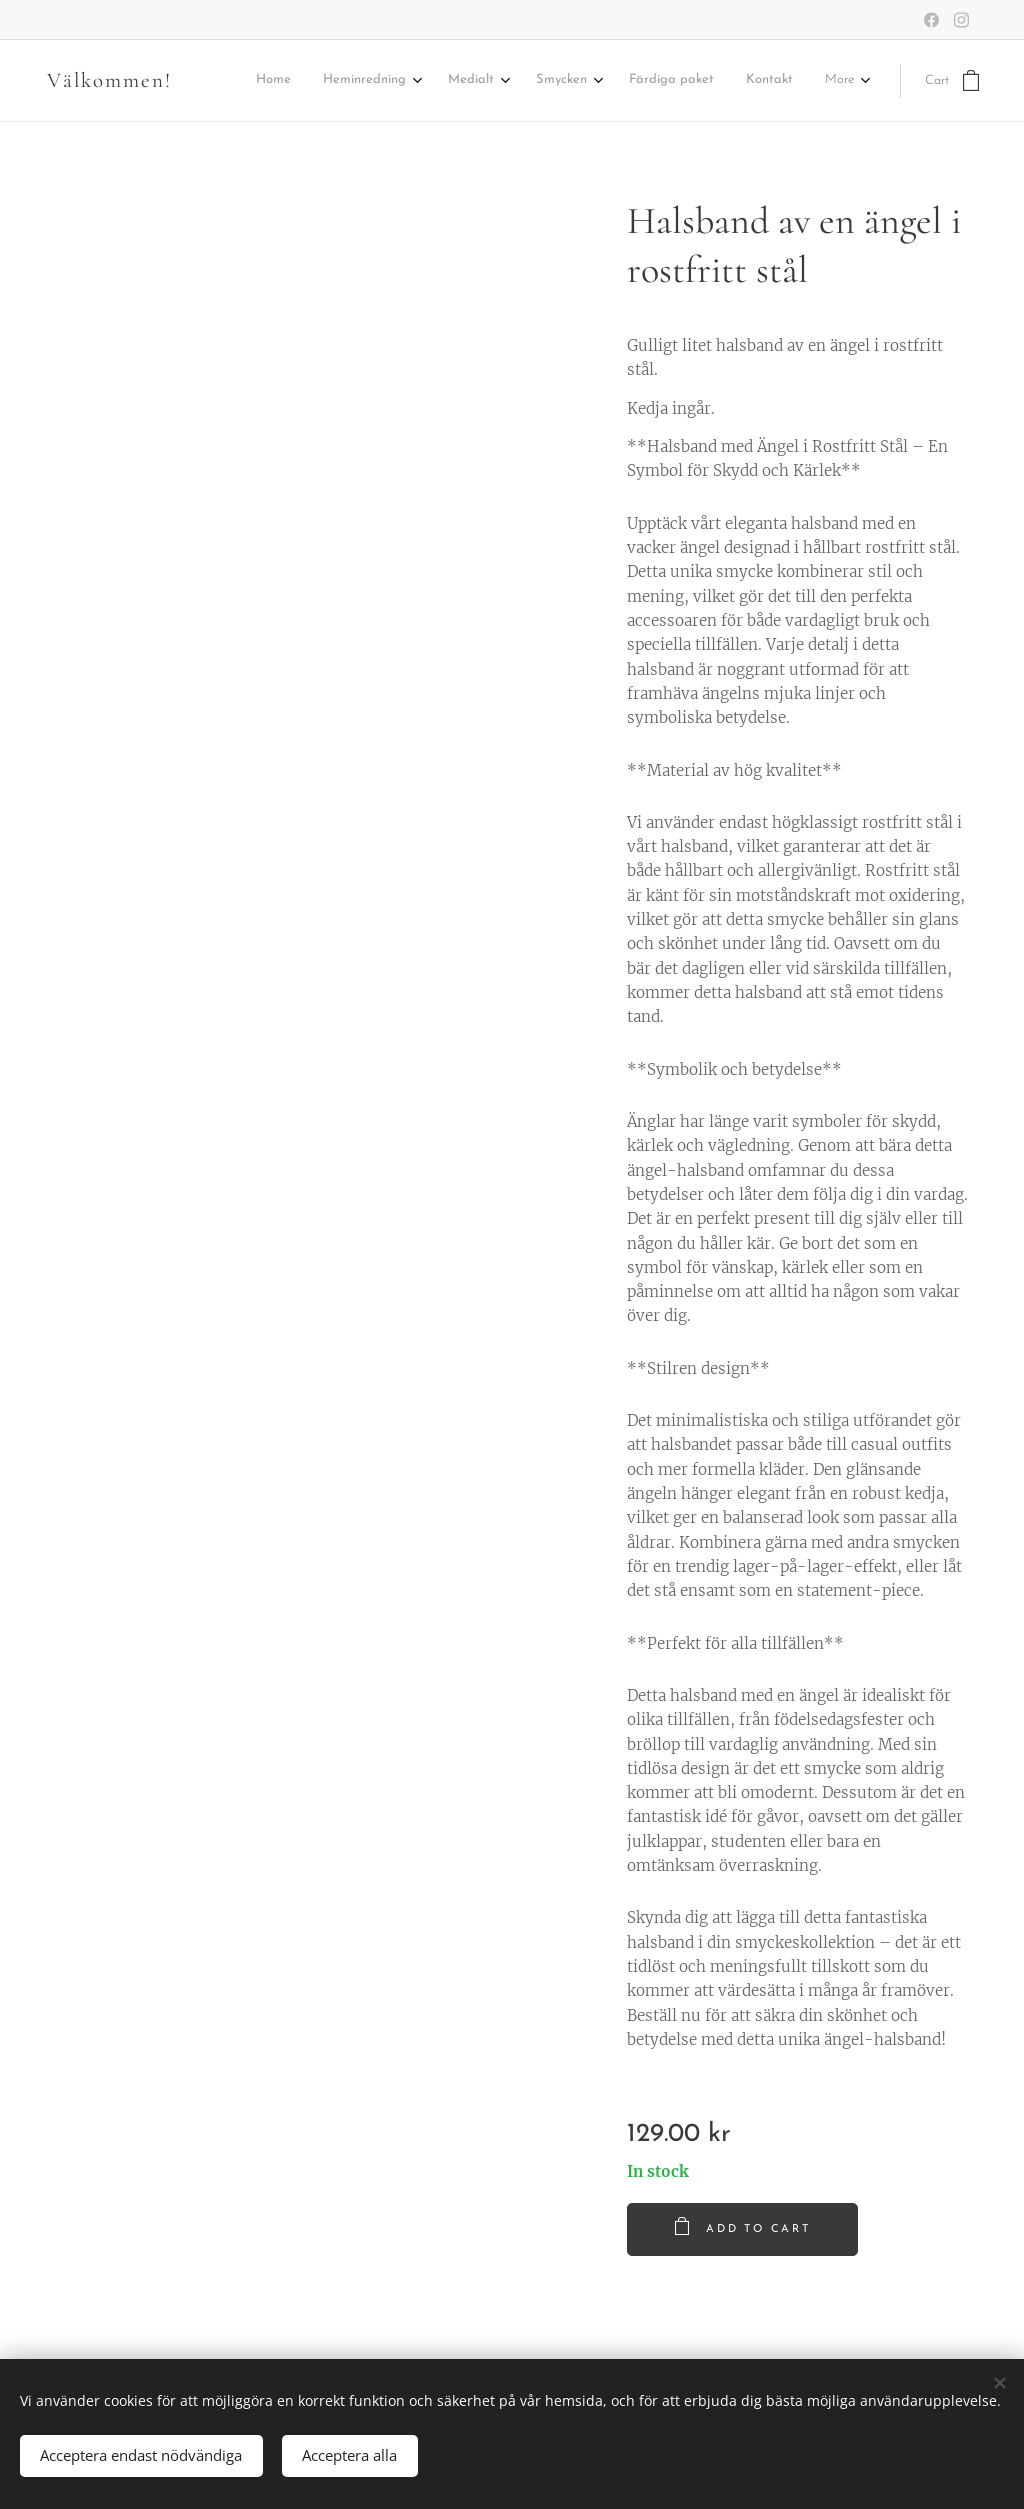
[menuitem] (304, 81)
